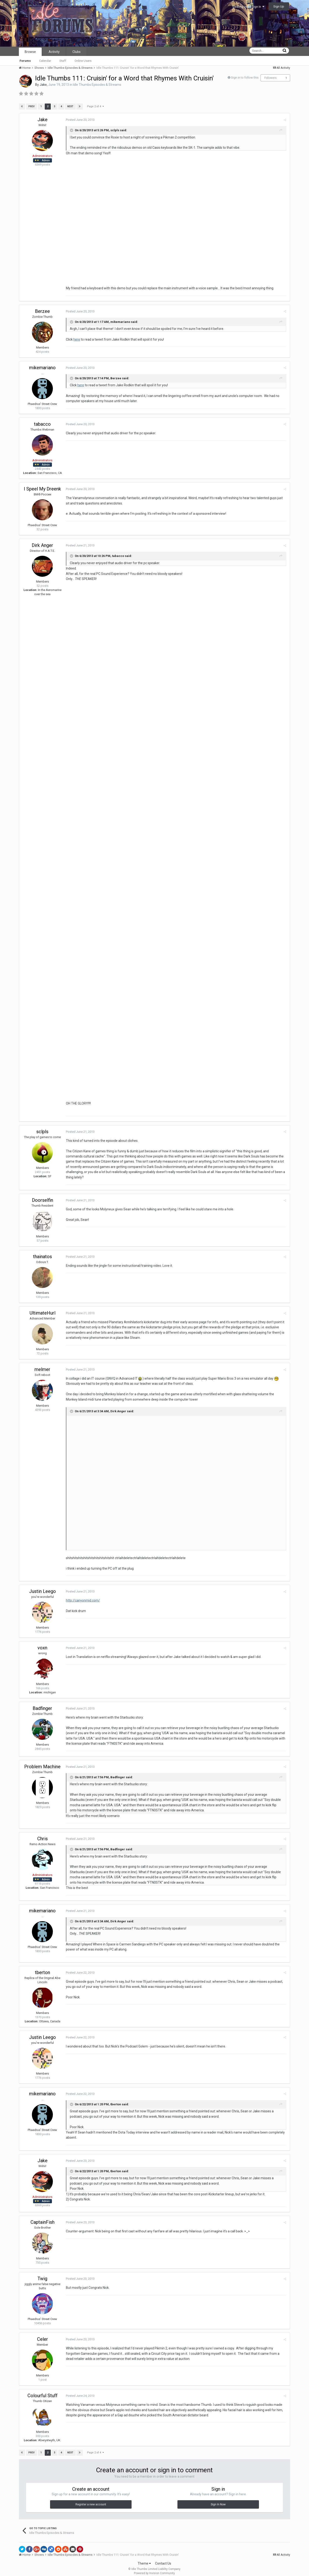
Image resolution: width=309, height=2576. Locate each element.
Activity (54, 52)
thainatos (42, 1252)
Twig (42, 2274)
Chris (42, 1834)
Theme (144, 2559)
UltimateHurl (42, 1309)
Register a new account (90, 2500)
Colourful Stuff (42, 2391)
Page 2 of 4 (95, 106)
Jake (43, 84)
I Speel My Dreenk (42, 489)
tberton (42, 1968)
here (76, 340)
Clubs (76, 52)
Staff (62, 60)
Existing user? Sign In (248, 6)
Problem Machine (42, 1762)
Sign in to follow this (244, 77)
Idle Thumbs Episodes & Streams (97, 84)
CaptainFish (42, 2218)
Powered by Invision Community (154, 2569)
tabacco (42, 424)
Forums (25, 60)
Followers (270, 77)
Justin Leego (42, 1587)
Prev (31, 106)
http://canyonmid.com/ (83, 1596)
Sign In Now (218, 2500)
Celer (42, 2335)
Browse (30, 52)
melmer (42, 1365)
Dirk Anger (42, 545)
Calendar (45, 60)
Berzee (42, 311)
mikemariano (42, 367)
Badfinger (42, 1704)
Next (70, 106)
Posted (80, 119)
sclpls (42, 1133)
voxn (42, 1644)
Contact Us (163, 2559)
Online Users (83, 60)
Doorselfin (42, 1196)
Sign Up (278, 6)
